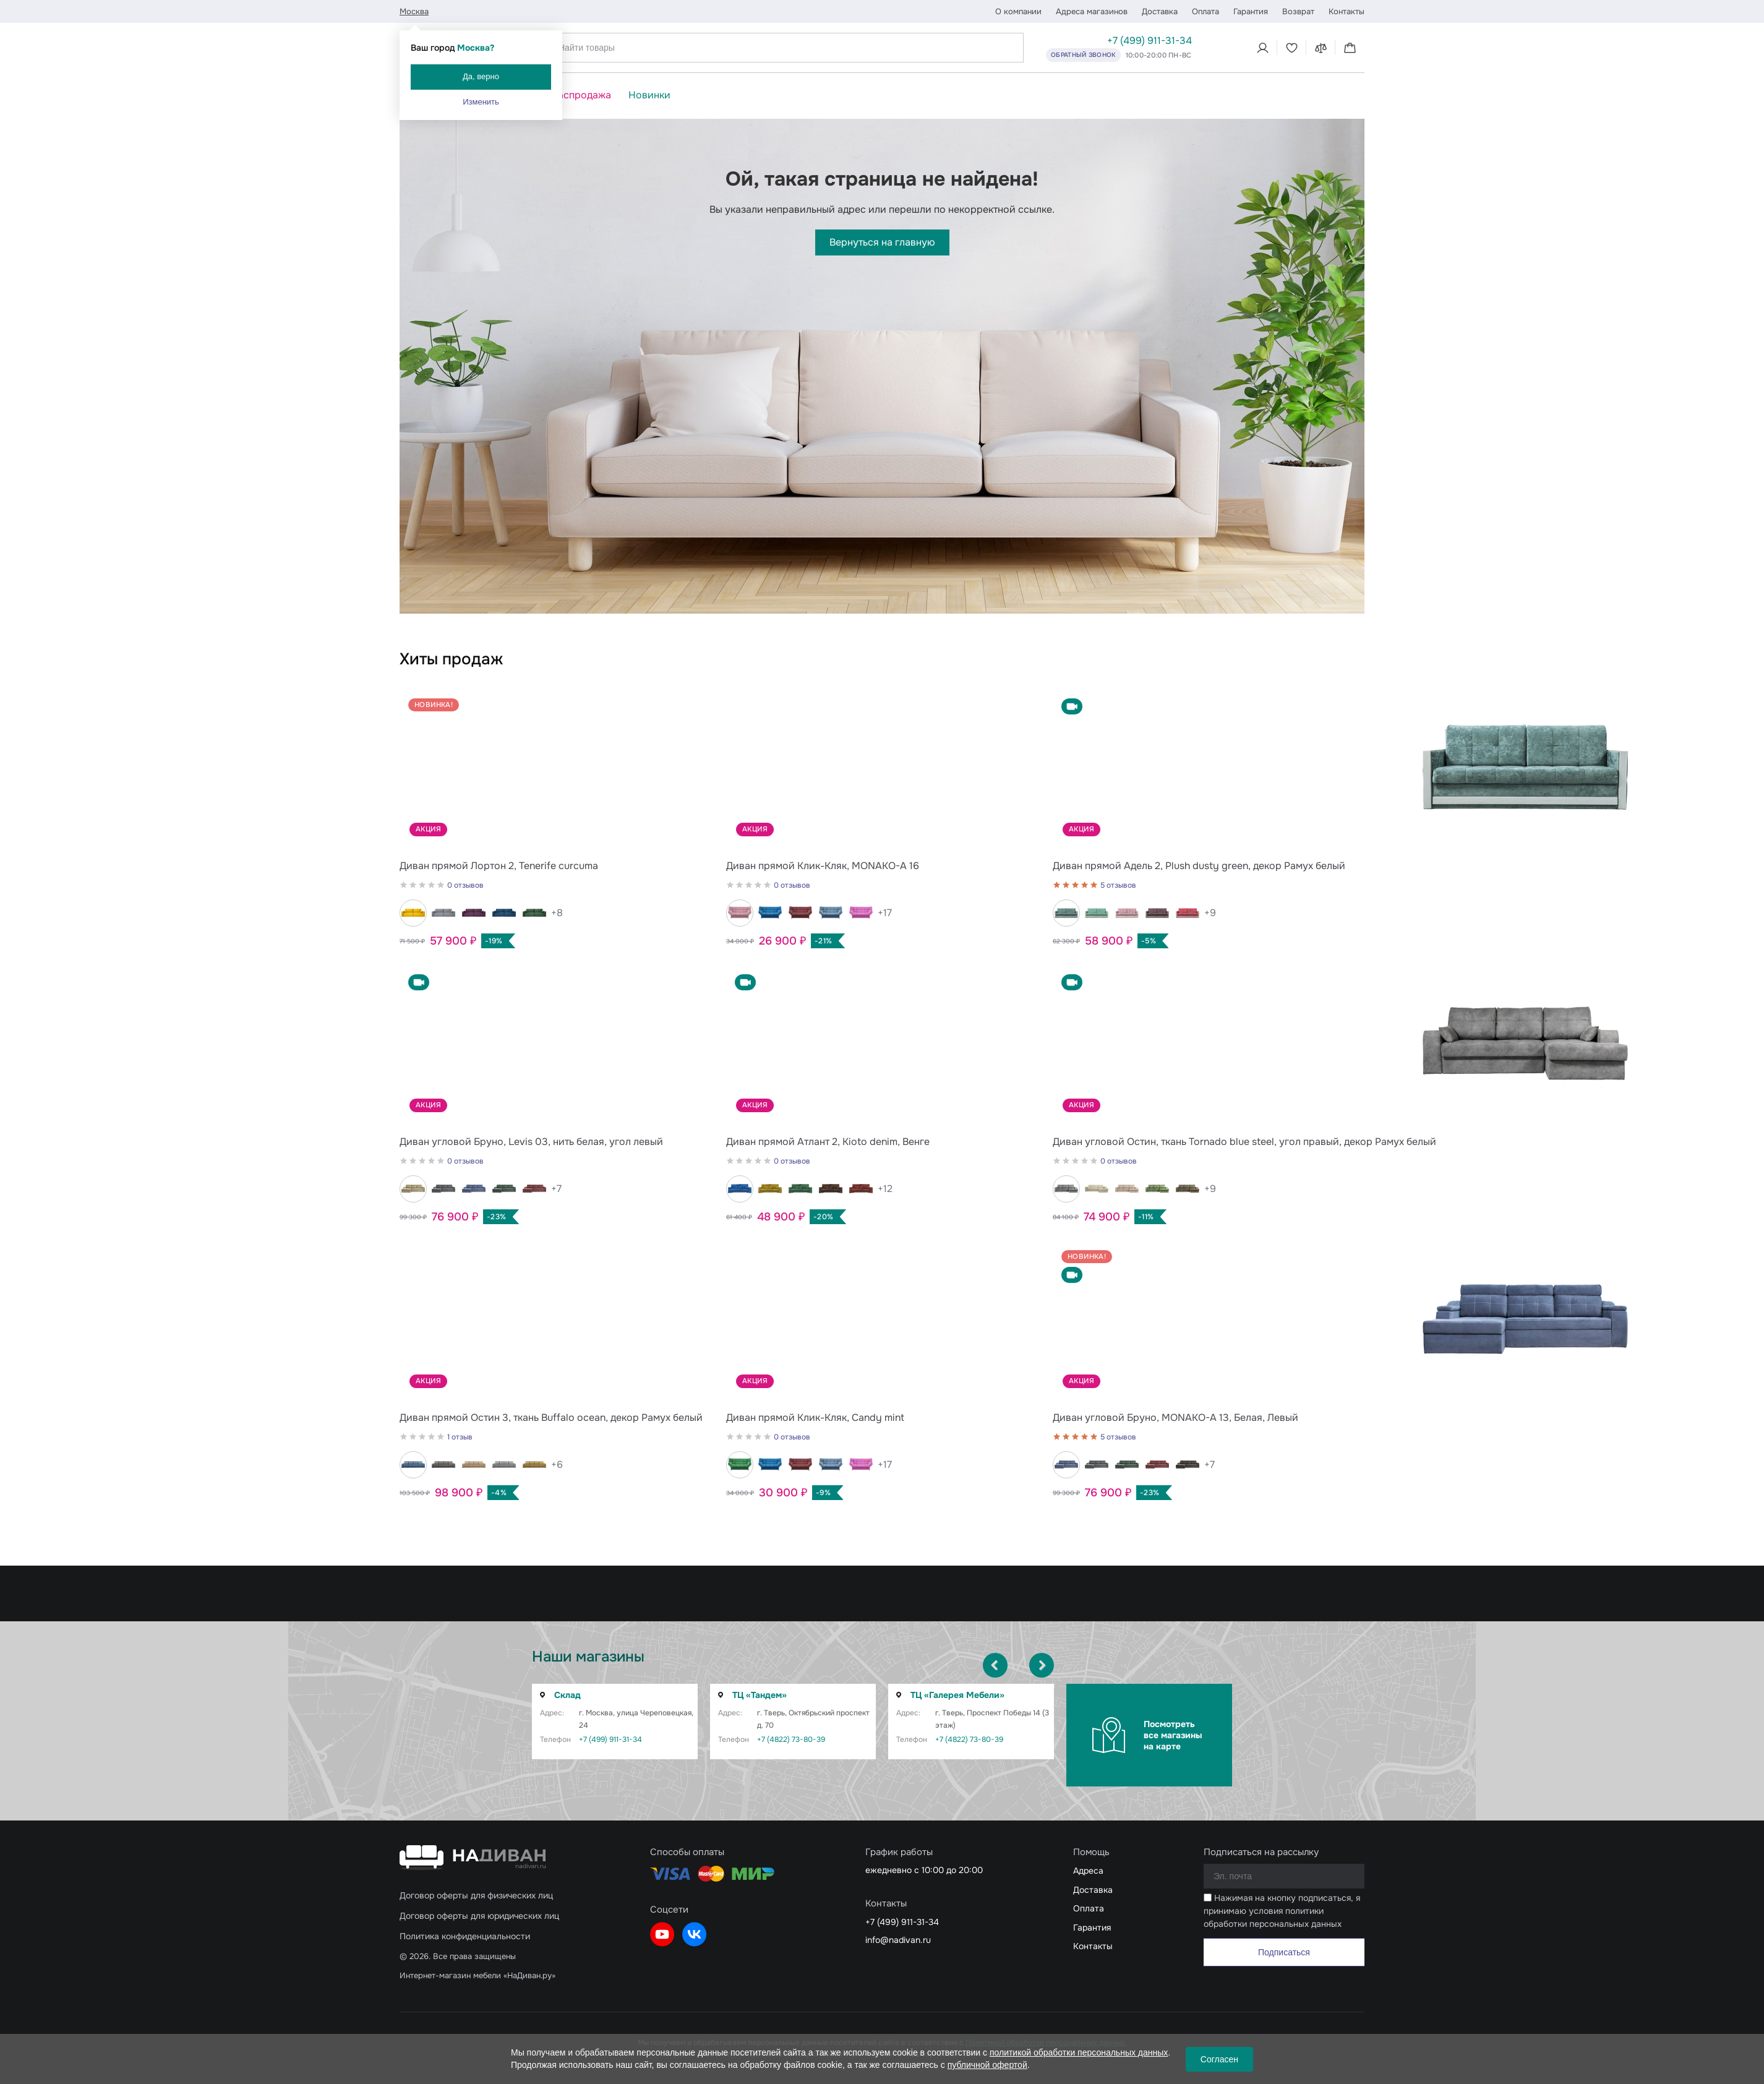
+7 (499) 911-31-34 (1149, 40)
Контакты (1346, 11)
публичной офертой (987, 2065)
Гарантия (1250, 11)
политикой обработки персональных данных (1079, 2052)
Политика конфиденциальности (465, 1936)
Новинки (649, 94)
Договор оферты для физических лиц (476, 1895)
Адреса (1088, 1870)
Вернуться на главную (882, 242)
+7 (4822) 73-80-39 (791, 1739)
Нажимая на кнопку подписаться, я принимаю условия (1282, 1910)
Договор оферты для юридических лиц (479, 1915)
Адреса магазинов (1092, 11)
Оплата (1205, 11)
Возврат (1298, 11)
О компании (1018, 11)
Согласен (1219, 2059)
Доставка (1160, 11)
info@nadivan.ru (898, 1939)
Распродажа (581, 94)
